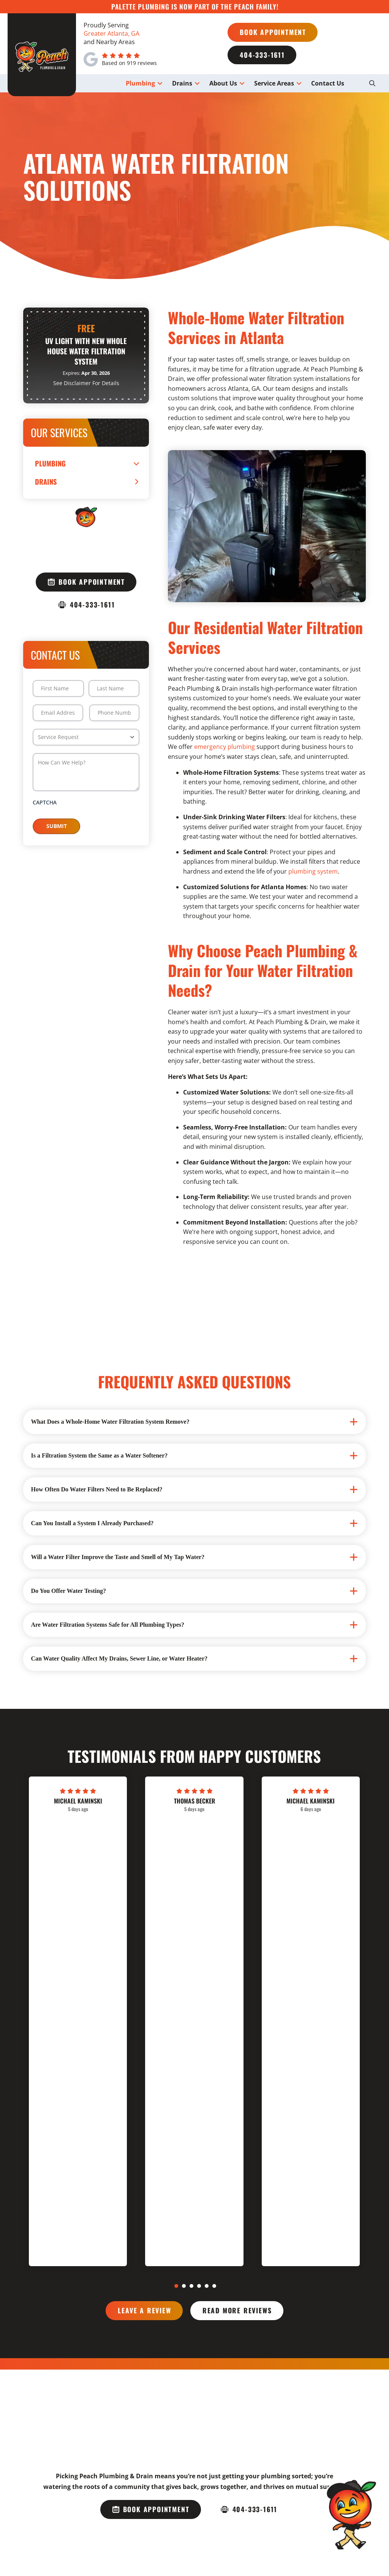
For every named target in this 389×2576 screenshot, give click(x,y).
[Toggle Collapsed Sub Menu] (86, 463)
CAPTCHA (45, 802)
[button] (372, 83)
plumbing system (313, 871)
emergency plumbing (224, 746)
